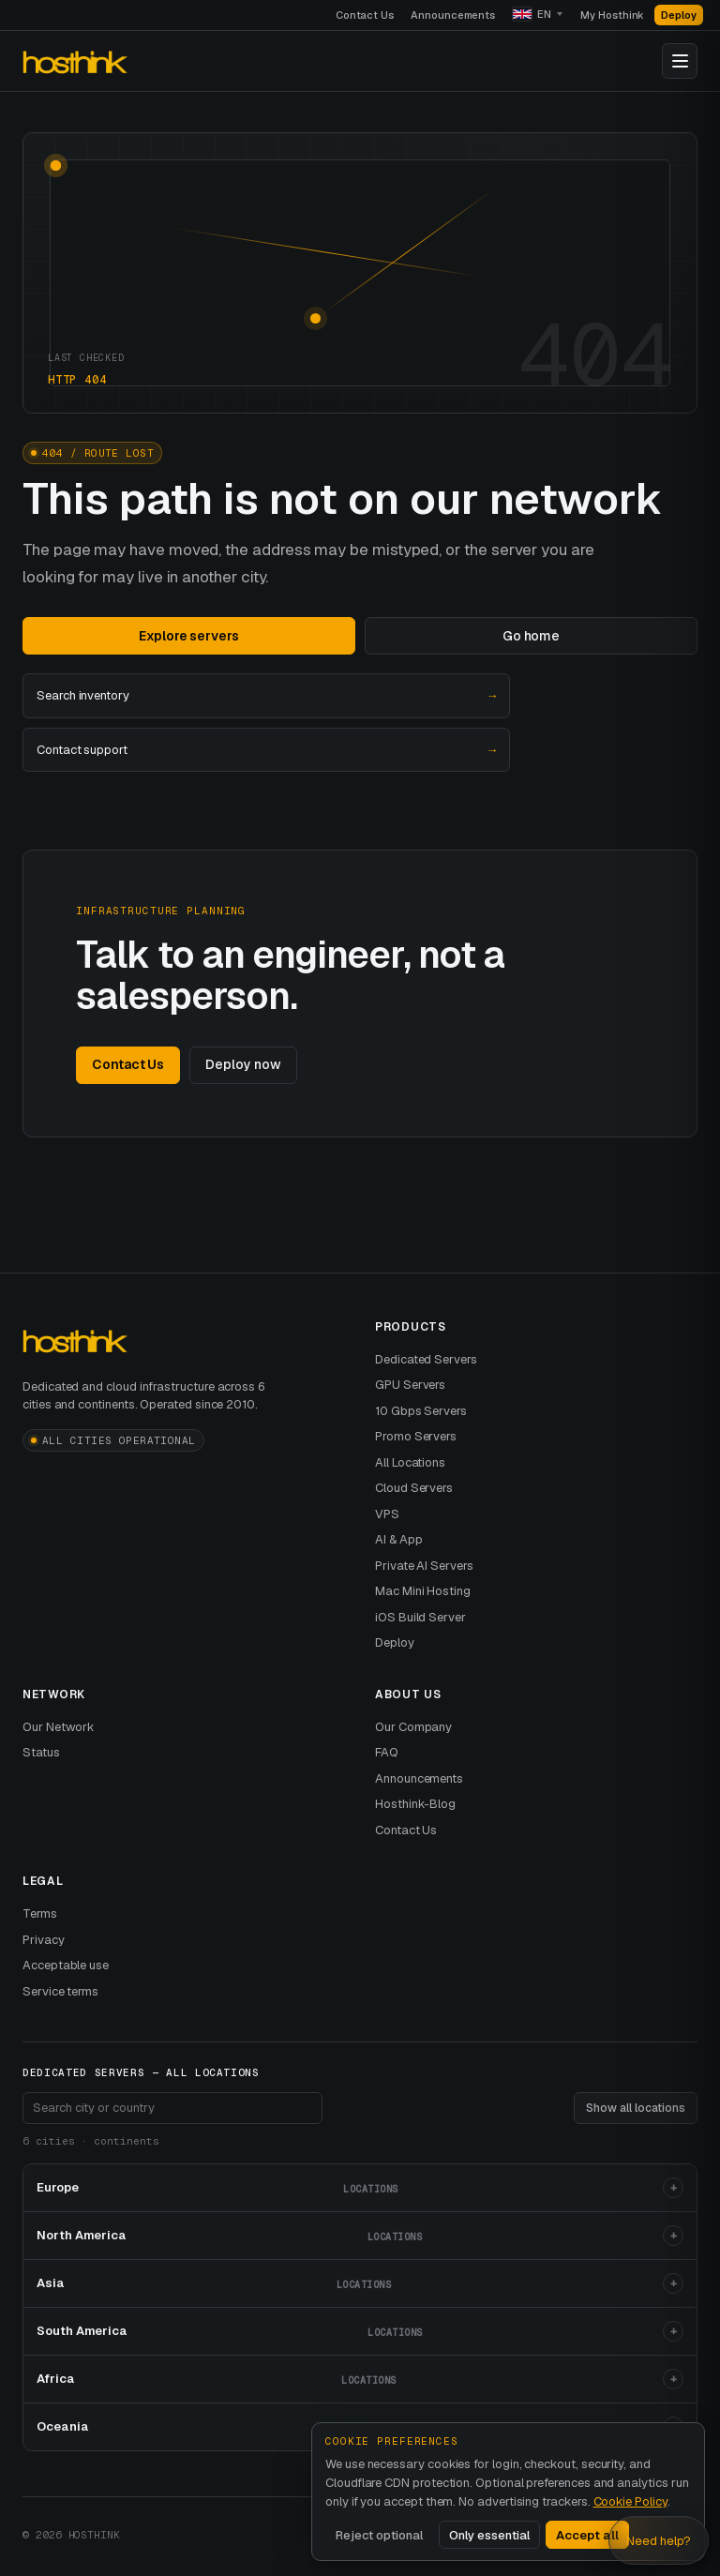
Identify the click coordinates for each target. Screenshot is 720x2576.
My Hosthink (612, 15)
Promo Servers (416, 1436)
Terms (39, 1913)
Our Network (58, 1727)
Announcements (453, 15)
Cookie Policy (630, 2501)
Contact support (266, 750)
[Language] (537, 14)
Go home (531, 635)
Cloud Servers (414, 1488)
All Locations (410, 1462)
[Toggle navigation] (680, 61)
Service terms (60, 1991)
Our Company (413, 1727)
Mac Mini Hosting (423, 1591)
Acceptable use (65, 1965)
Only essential (489, 2535)
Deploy (679, 15)
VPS (387, 1514)
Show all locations (635, 2108)
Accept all (587, 2535)
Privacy (43, 1940)
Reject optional (379, 2535)
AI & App (398, 1539)
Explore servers (189, 635)
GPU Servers (410, 1385)
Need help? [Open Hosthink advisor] (658, 2541)
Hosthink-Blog (415, 1804)
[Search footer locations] (172, 2108)
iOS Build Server (420, 1617)
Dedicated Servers (426, 1359)
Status (41, 1752)
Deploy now (242, 1064)
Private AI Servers (424, 1566)
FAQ (386, 1752)
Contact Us (365, 15)
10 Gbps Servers (421, 1411)
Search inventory (266, 695)
